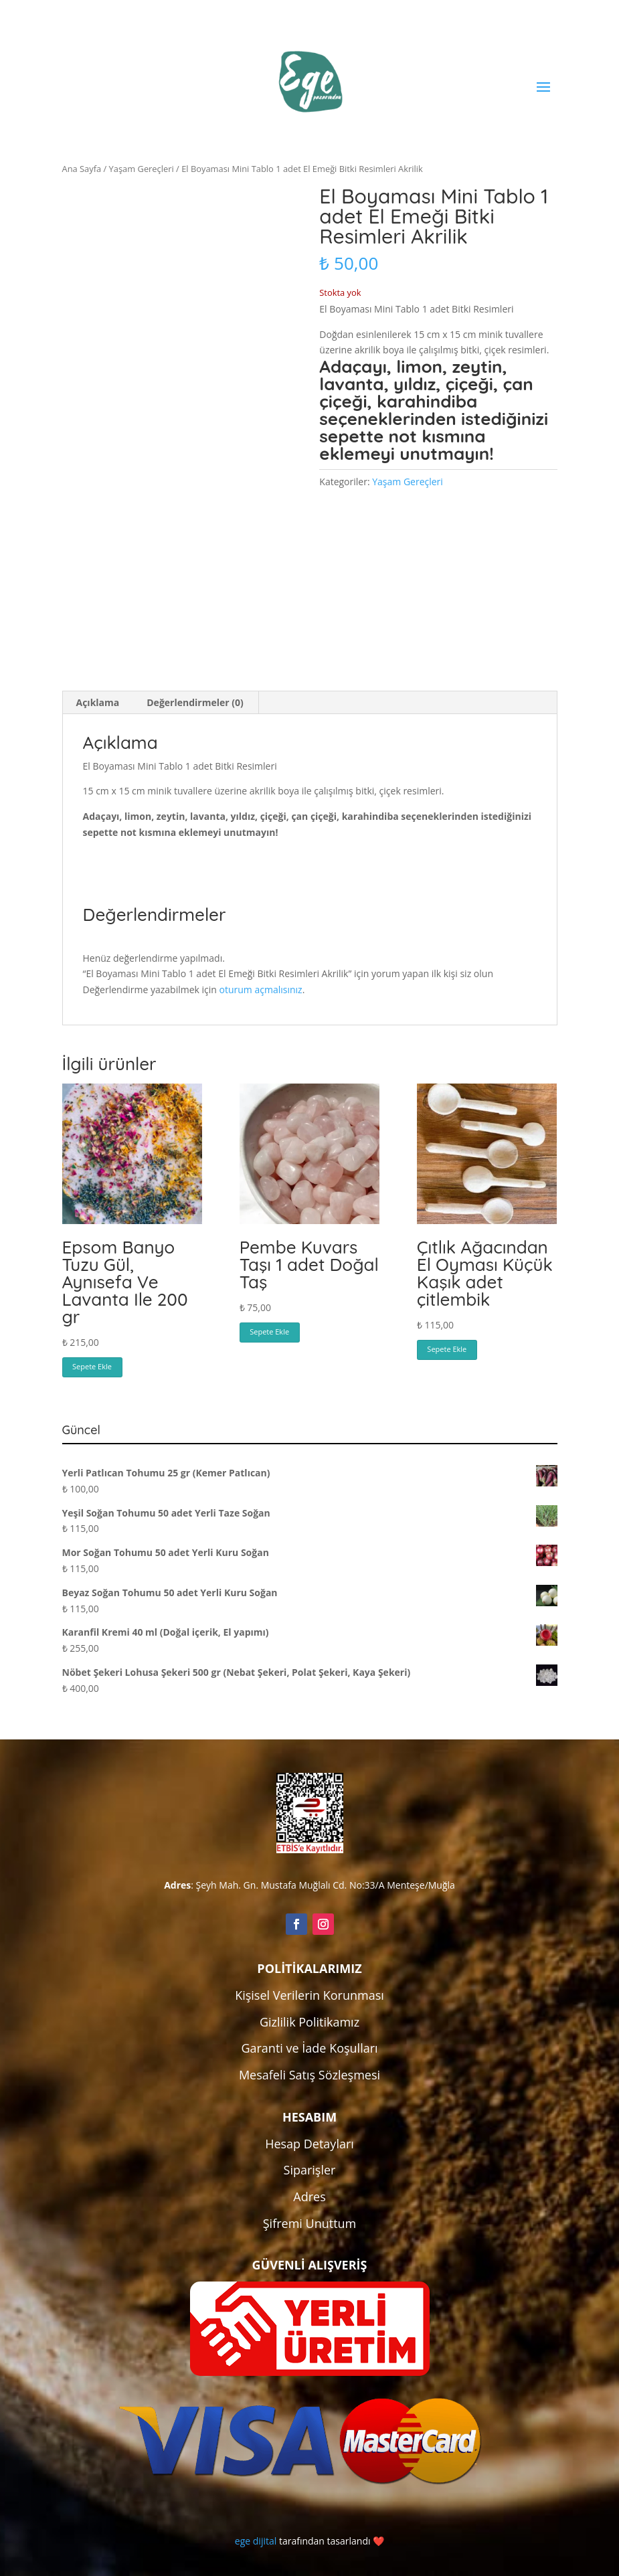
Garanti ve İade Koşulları (309, 2048)
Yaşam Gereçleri (141, 169)
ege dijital (255, 2541)
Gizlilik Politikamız (309, 2022)
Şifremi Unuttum (310, 2223)
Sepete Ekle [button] (92, 1366)
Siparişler (310, 2170)
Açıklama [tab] (98, 702)
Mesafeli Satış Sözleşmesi (309, 2075)
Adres (309, 2196)
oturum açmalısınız (260, 989)
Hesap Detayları (309, 2144)
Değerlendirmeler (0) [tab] (195, 702)
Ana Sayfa (82, 169)
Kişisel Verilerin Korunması (309, 1995)
